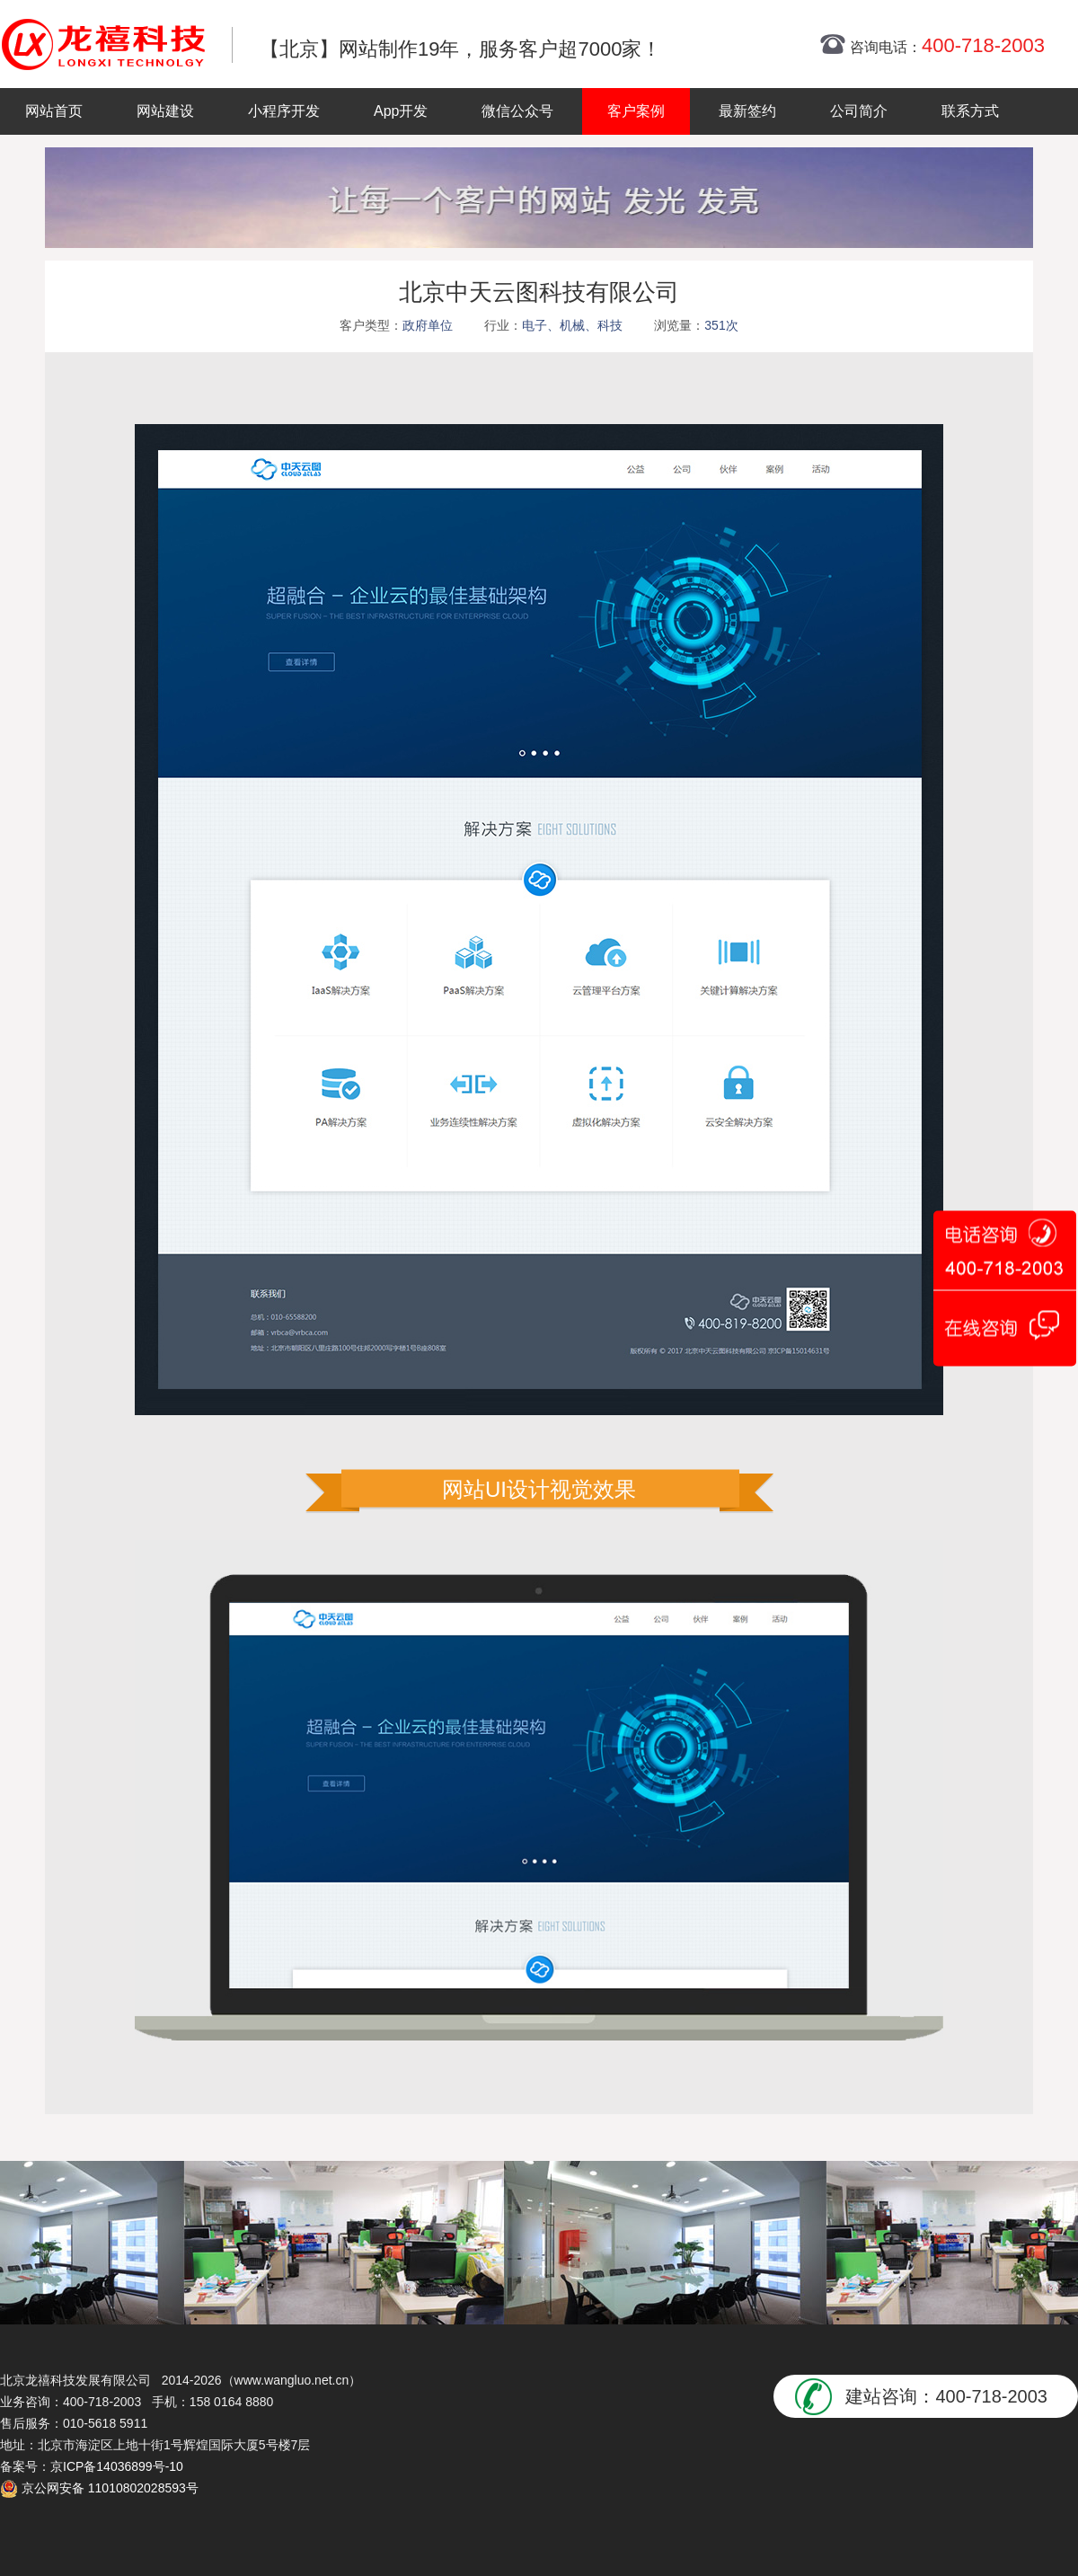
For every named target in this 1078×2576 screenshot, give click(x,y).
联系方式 (970, 111)
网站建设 (165, 111)
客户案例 (636, 111)
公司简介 (859, 111)
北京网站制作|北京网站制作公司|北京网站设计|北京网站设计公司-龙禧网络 (103, 44)
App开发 (401, 111)
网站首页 (54, 111)
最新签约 (747, 111)
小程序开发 (284, 111)
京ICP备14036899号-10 (116, 2466)
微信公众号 (517, 111)
